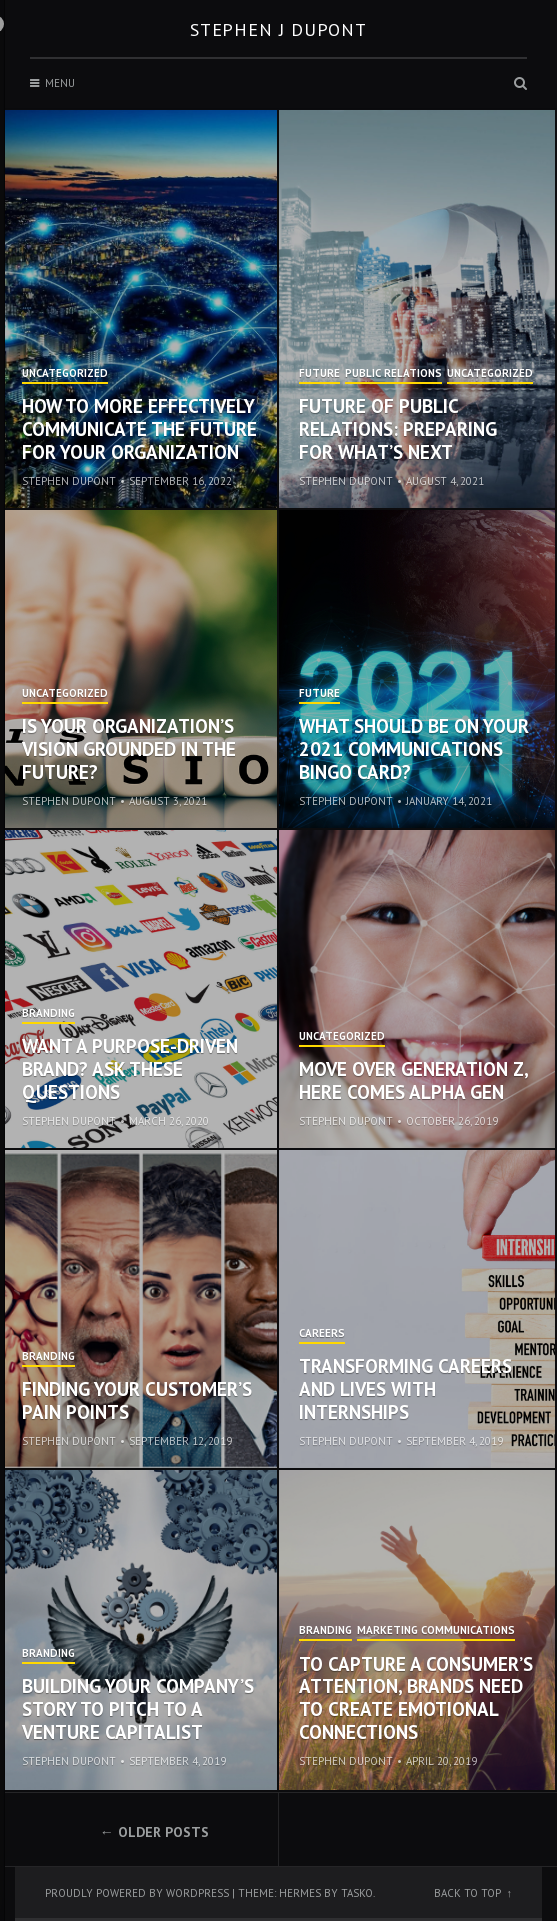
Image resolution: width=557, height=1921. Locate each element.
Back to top (467, 1893)
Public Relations (393, 374)
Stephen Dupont (69, 481)
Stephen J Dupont (278, 29)
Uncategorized (65, 374)
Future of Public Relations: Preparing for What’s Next (398, 429)
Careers (322, 1334)
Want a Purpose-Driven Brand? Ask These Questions (130, 1069)
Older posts (163, 1832)
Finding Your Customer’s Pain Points (137, 1400)
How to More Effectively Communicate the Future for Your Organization (139, 429)
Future (319, 374)
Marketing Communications (436, 1631)
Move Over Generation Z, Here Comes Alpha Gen (413, 1080)
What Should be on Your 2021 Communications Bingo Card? (414, 749)
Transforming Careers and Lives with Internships (405, 1389)
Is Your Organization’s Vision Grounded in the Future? (129, 749)
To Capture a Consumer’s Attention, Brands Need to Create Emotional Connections (416, 1698)
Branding (48, 1014)
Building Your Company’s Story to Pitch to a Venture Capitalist (138, 1709)
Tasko (357, 1893)
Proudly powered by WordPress (137, 1893)
